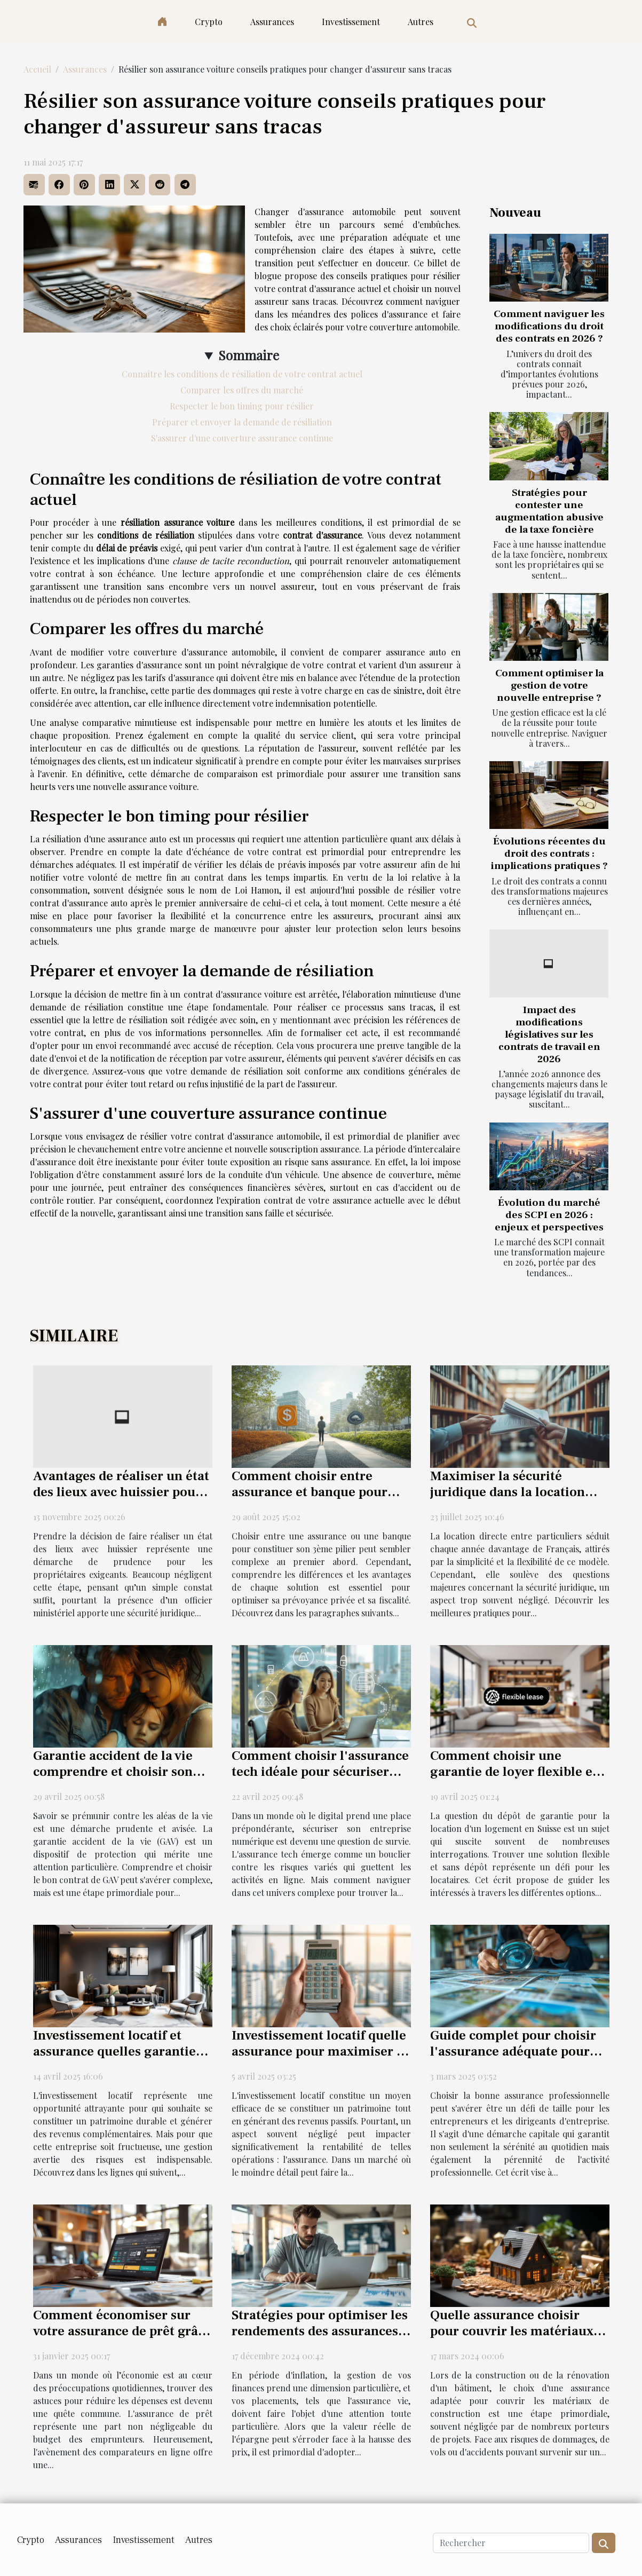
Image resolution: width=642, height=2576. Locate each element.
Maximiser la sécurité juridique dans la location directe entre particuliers (507, 1491)
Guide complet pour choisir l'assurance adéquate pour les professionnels (513, 2051)
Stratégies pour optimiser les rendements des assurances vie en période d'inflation (320, 2331)
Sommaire (248, 355)
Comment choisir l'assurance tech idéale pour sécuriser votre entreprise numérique (320, 1771)
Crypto (209, 21)
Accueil (37, 69)
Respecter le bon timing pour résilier (242, 406)
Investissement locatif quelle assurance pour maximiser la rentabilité (320, 2051)
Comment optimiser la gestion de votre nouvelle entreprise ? (549, 685)
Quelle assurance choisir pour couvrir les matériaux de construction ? (511, 2331)
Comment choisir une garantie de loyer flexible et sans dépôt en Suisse (513, 1771)
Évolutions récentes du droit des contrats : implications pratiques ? (549, 853)
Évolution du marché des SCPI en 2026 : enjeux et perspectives (549, 1215)
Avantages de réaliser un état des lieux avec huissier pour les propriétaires (121, 1491)
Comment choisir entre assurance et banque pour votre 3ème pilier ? (309, 1491)
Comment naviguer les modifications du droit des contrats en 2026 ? (549, 326)
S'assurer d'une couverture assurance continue (242, 438)
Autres (420, 21)
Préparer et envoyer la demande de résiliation (242, 422)
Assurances (272, 21)
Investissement (351, 21)
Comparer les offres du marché (241, 390)
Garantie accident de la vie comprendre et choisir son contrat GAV (113, 1771)
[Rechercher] (511, 2543)
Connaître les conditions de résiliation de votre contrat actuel (242, 374)
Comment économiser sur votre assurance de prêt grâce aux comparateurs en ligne (122, 2331)
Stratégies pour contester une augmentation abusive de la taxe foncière (549, 511)
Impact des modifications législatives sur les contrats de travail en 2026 (549, 1034)
